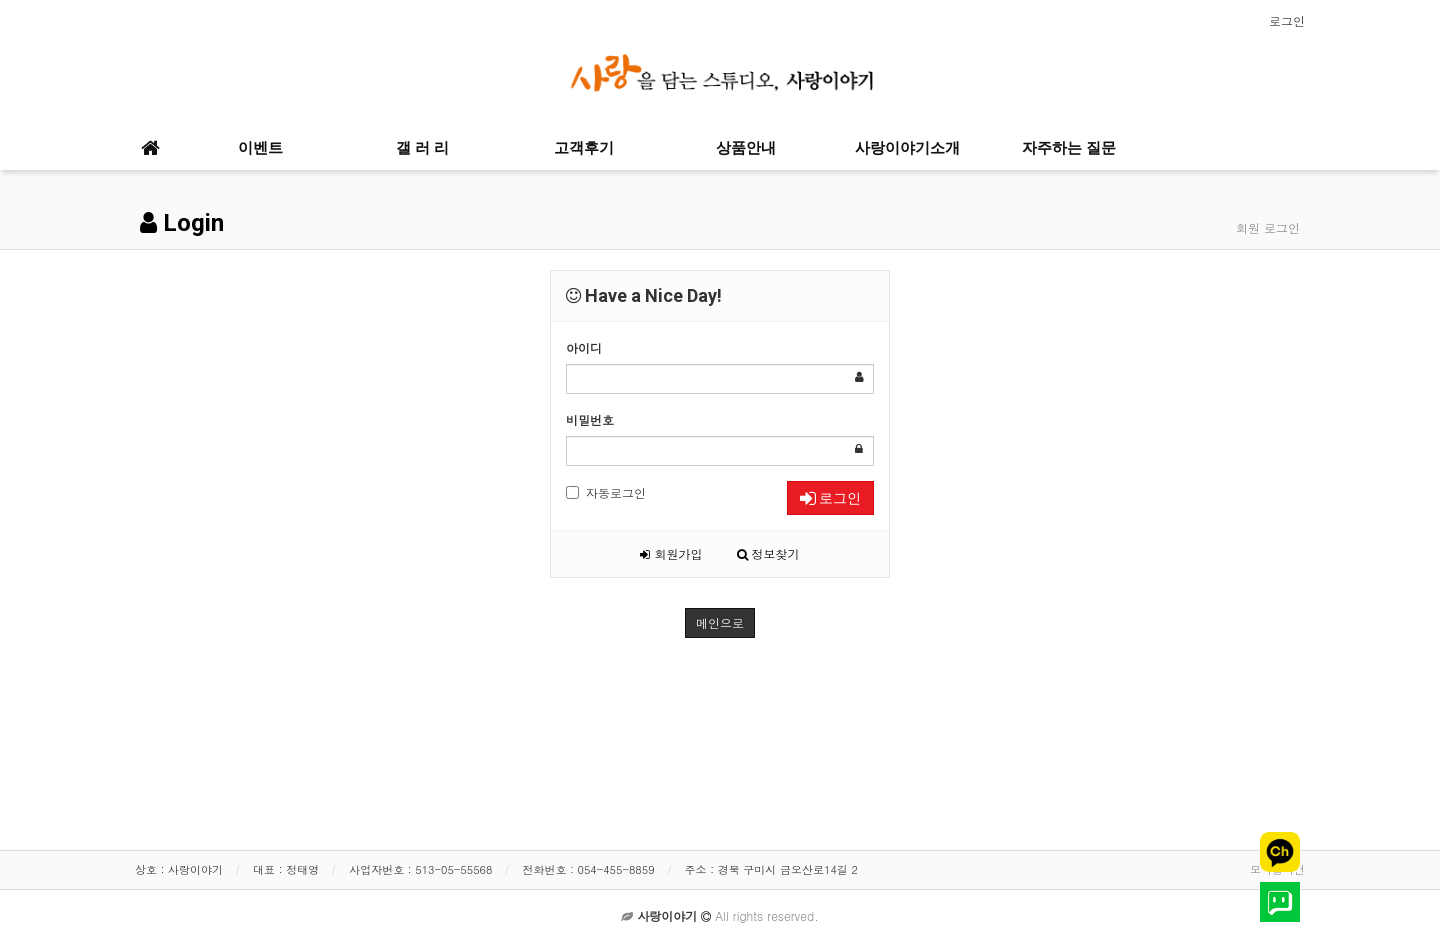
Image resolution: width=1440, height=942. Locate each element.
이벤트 (260, 148)
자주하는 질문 (1069, 148)
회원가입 (671, 553)
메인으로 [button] (720, 622)
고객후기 (584, 148)
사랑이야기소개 (907, 148)
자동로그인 (606, 492)
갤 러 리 (422, 148)
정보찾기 (768, 553)
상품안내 (746, 148)
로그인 (1287, 20)
